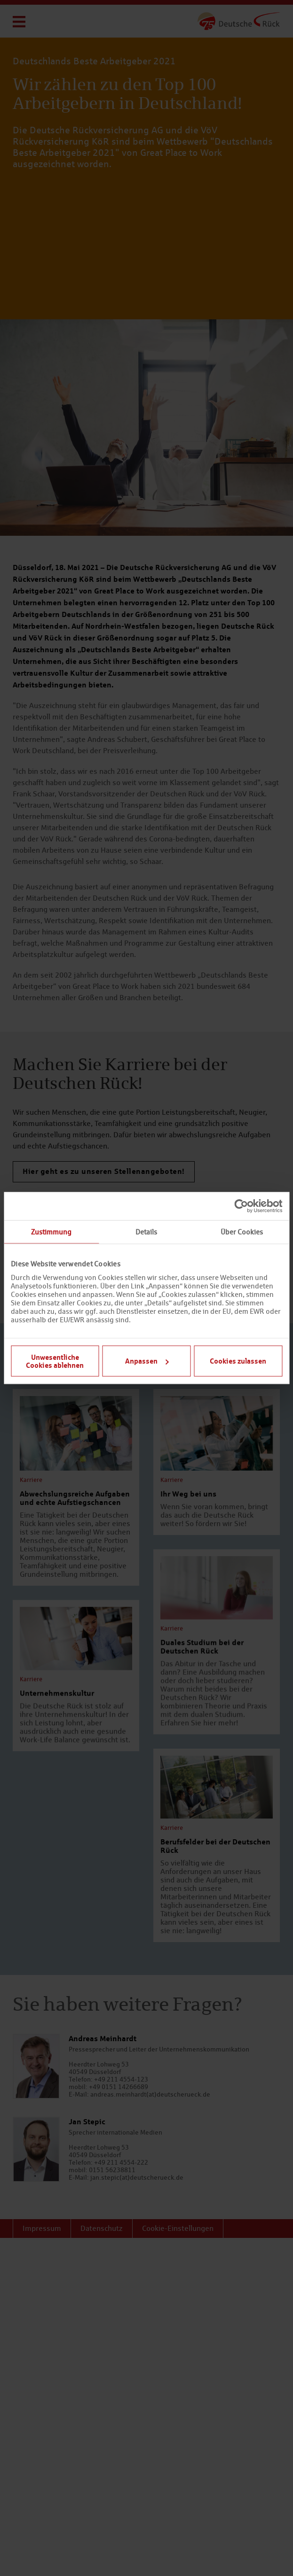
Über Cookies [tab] (242, 1232)
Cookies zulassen (238, 1361)
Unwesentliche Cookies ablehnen (55, 1360)
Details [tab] (146, 1232)
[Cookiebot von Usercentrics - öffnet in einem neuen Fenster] (241, 1206)
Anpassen (147, 1361)
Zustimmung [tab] (51, 1232)
